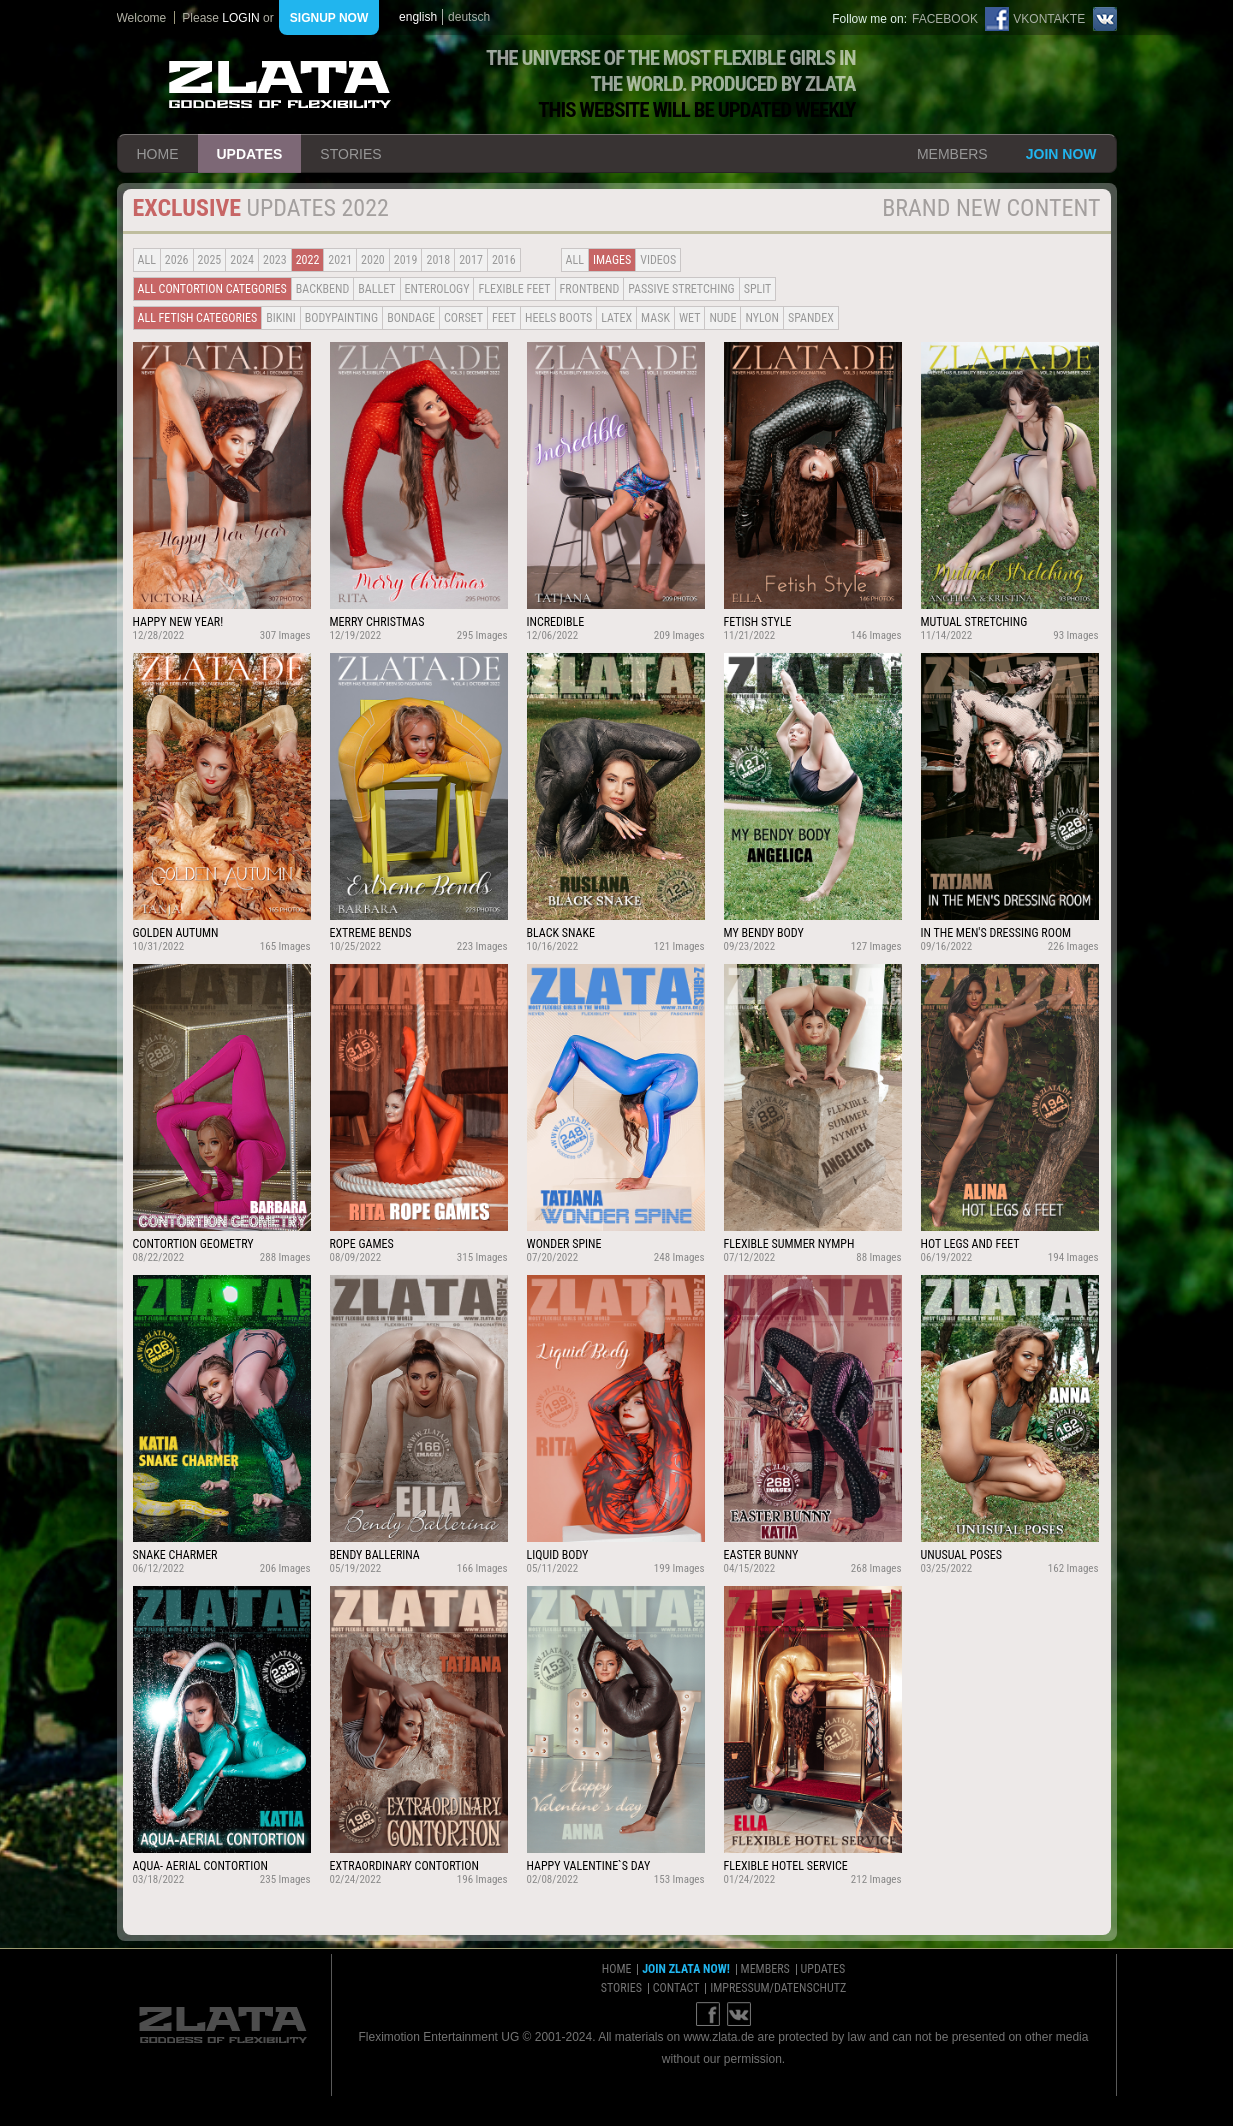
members (952, 154)
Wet (689, 318)
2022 (308, 260)
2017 (471, 260)
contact (676, 1988)
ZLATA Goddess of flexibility (280, 84)
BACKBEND (323, 289)
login (240, 18)
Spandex (811, 318)
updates (250, 154)
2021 (340, 260)
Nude (722, 318)
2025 (210, 260)
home (158, 154)
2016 (504, 260)
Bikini (281, 318)
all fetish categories (198, 318)
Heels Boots (558, 318)
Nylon (762, 318)
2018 (438, 260)
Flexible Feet (514, 289)
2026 (177, 260)
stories (350, 154)
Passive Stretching (681, 289)
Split (758, 289)
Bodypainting (341, 318)
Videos (658, 260)
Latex (616, 318)
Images (612, 260)
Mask (655, 318)
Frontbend (590, 289)
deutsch (469, 17)
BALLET (376, 289)
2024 (242, 260)
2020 (373, 260)
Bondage (411, 318)
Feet (504, 318)
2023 (275, 260)
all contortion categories (212, 289)
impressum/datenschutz (778, 1988)
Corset (463, 318)
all (147, 260)
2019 (406, 260)
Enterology (437, 289)
